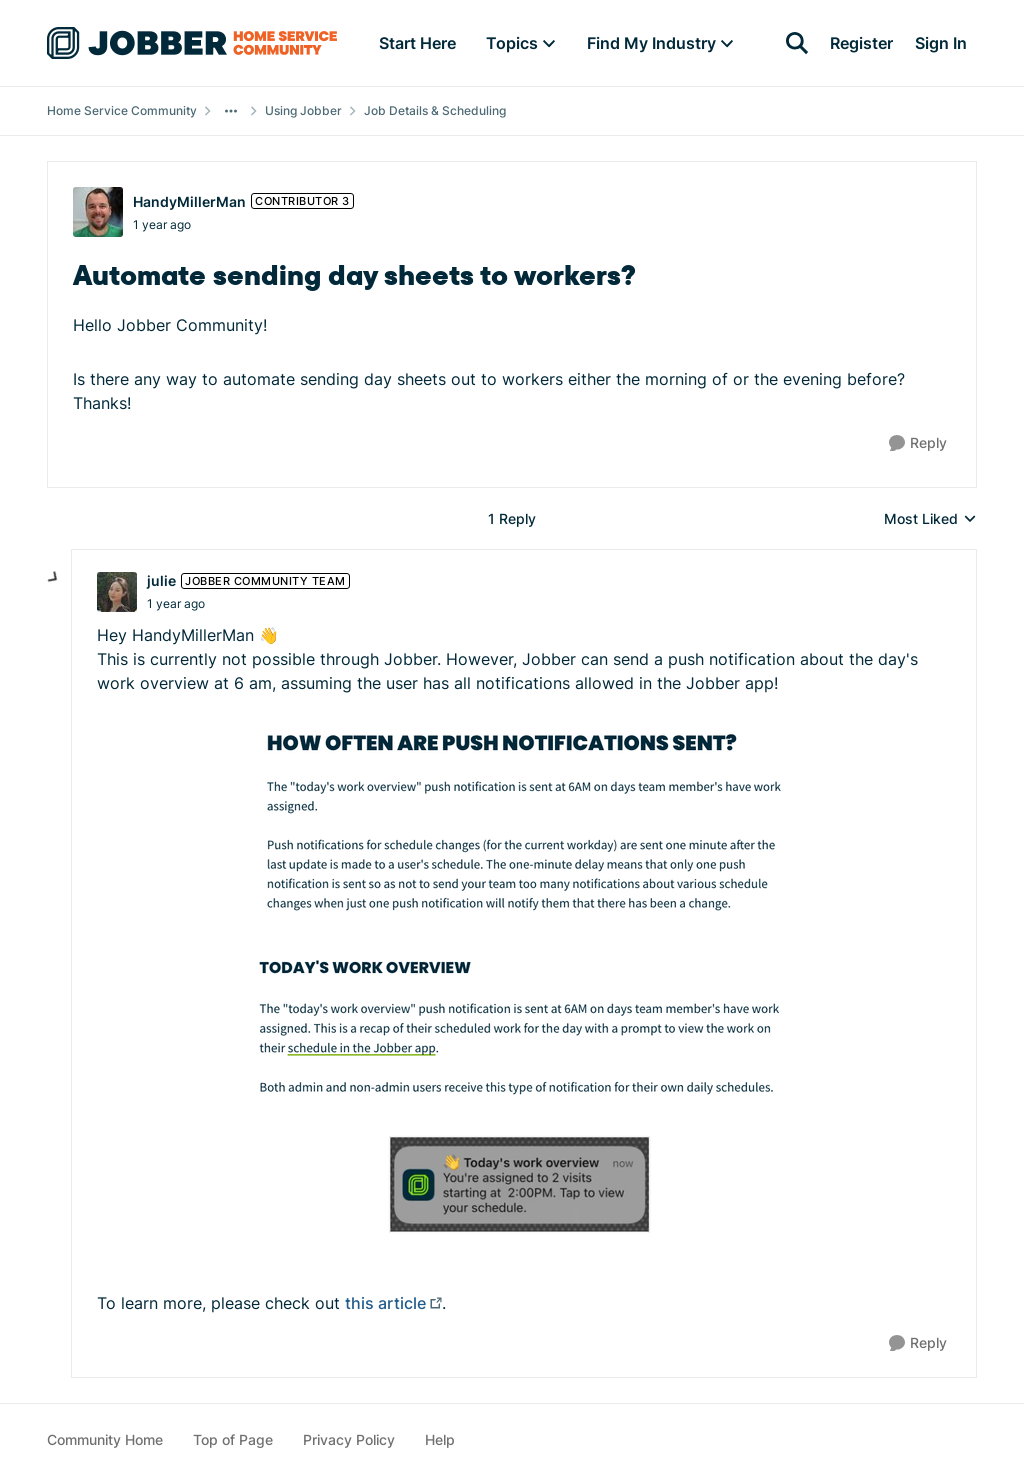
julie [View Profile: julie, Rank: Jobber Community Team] (161, 580)
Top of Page (233, 1439)
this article (385, 1303)
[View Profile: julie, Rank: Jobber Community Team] (117, 592)
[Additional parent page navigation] (231, 111)
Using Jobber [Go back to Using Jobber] (303, 110)
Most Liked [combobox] (930, 519)
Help (440, 1439)
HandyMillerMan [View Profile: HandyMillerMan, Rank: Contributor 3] (189, 201)
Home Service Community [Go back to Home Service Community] (122, 110)
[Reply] (918, 443)
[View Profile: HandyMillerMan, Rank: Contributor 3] (98, 212)
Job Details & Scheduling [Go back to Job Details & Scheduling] (435, 110)
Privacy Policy (349, 1439)
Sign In (941, 43)
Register (861, 43)
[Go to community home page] (192, 43)
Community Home (105, 1439)
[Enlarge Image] (524, 827)
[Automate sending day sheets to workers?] (176, 604)
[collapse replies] (54, 578)
